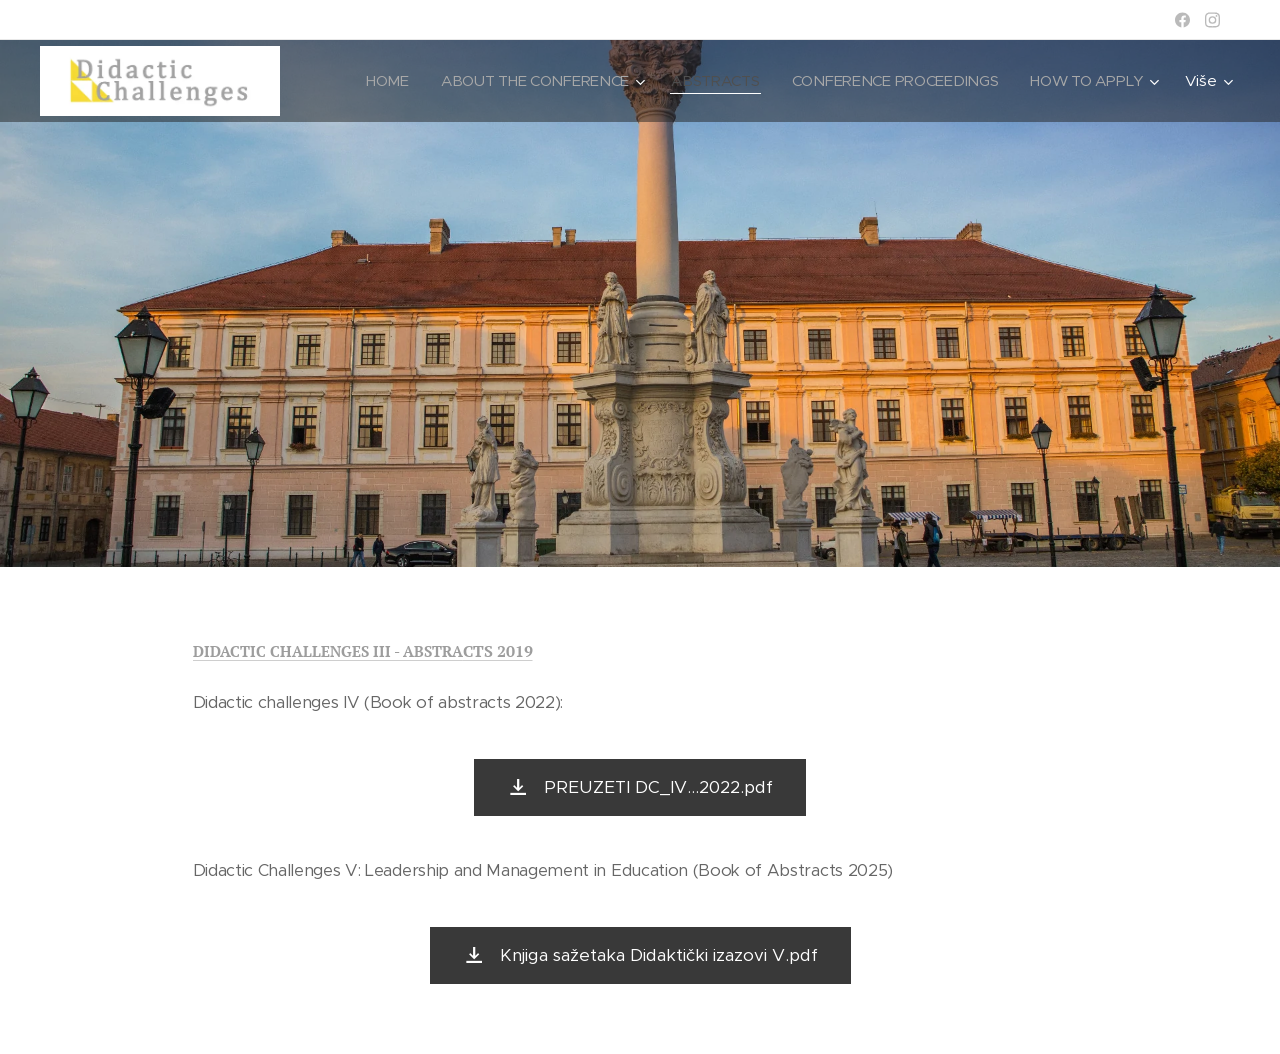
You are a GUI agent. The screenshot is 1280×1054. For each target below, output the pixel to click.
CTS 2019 (498, 651)
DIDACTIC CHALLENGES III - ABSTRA (328, 651)
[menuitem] (374, 81)
